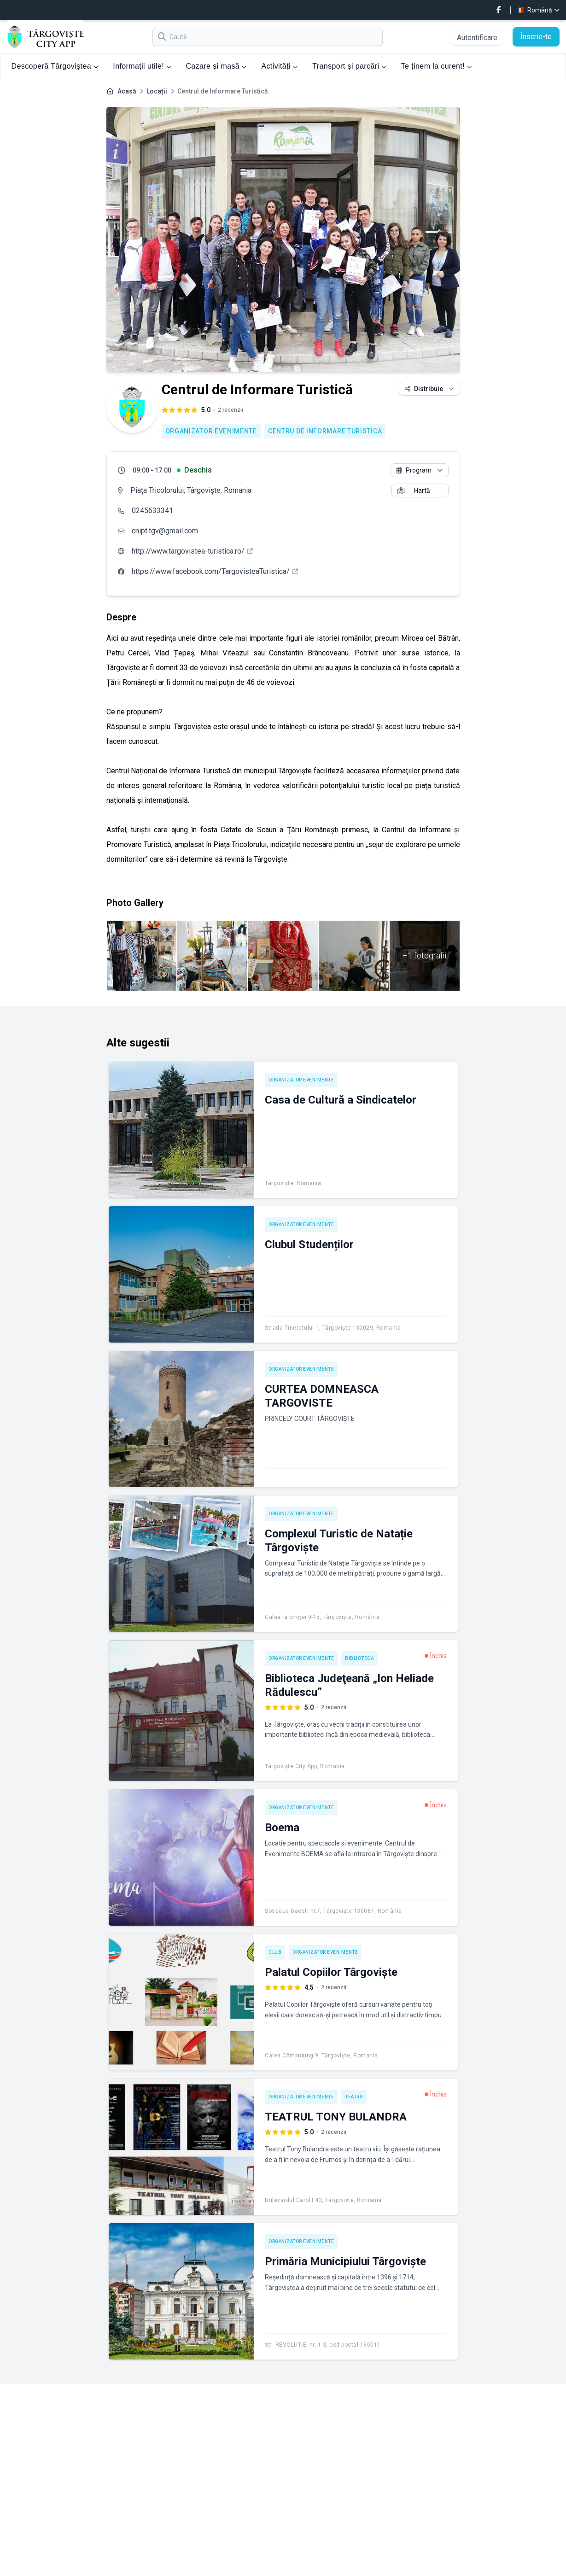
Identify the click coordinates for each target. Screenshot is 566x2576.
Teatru (354, 2096)
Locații (156, 91)
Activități (279, 66)
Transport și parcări (349, 66)
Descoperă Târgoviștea (55, 66)
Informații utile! (142, 66)
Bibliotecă (359, 1658)
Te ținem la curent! (436, 66)
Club (274, 1952)
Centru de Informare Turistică (325, 431)
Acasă (126, 91)
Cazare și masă (216, 66)
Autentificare (477, 37)
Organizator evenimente (211, 431)
